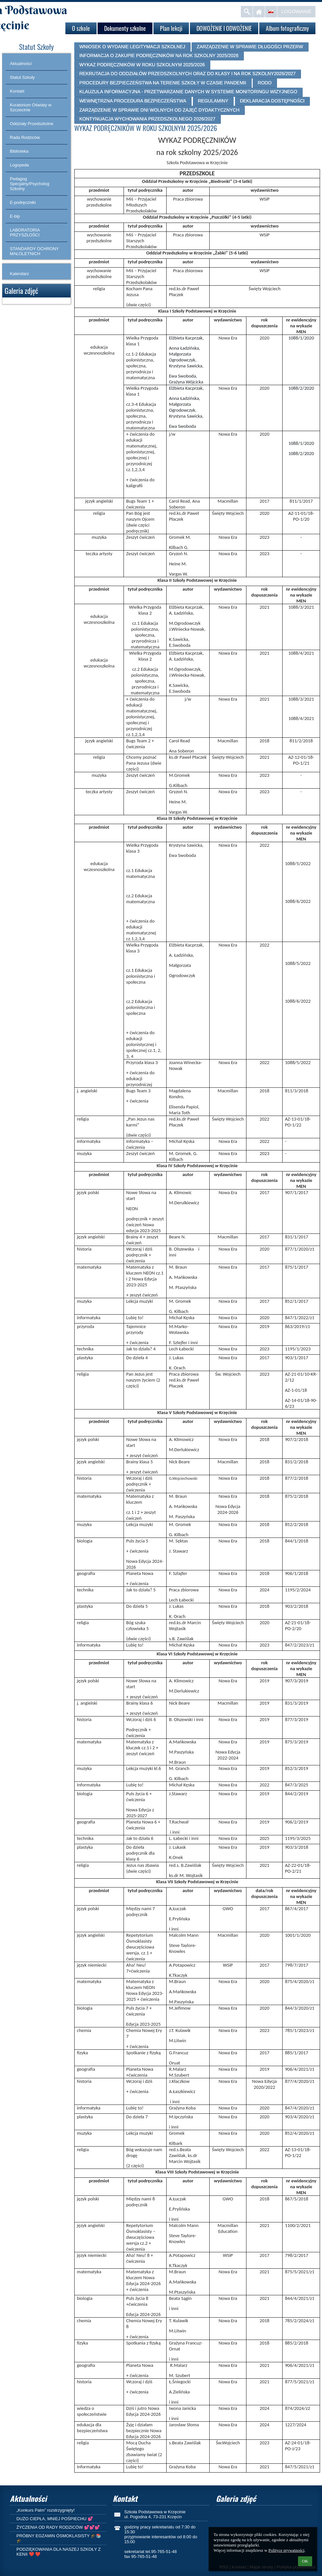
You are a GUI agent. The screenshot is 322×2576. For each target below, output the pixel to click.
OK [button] (305, 2561)
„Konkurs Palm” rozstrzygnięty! (45, 2510)
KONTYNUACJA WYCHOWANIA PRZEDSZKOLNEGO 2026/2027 (147, 118)
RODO (265, 82)
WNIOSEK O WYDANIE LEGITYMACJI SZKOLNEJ (132, 46)
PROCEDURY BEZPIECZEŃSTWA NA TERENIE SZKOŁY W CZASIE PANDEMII (162, 82)
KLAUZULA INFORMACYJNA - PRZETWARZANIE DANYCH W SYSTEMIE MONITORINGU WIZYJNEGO (188, 91)
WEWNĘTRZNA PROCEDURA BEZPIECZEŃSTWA (132, 100)
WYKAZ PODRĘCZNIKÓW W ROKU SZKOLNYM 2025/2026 (142, 64)
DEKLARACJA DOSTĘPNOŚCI (272, 100)
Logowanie (296, 11)
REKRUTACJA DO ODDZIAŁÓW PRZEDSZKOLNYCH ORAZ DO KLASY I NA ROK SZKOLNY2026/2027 (187, 73)
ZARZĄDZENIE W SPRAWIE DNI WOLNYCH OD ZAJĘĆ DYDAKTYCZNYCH (159, 110)
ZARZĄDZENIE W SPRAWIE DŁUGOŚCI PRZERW (250, 46)
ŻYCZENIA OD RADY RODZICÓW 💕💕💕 (58, 2527)
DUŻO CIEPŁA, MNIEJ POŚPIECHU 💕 (54, 2518)
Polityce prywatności (286, 2550)
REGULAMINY (213, 100)
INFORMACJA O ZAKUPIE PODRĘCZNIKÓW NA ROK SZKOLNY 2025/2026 (158, 55)
